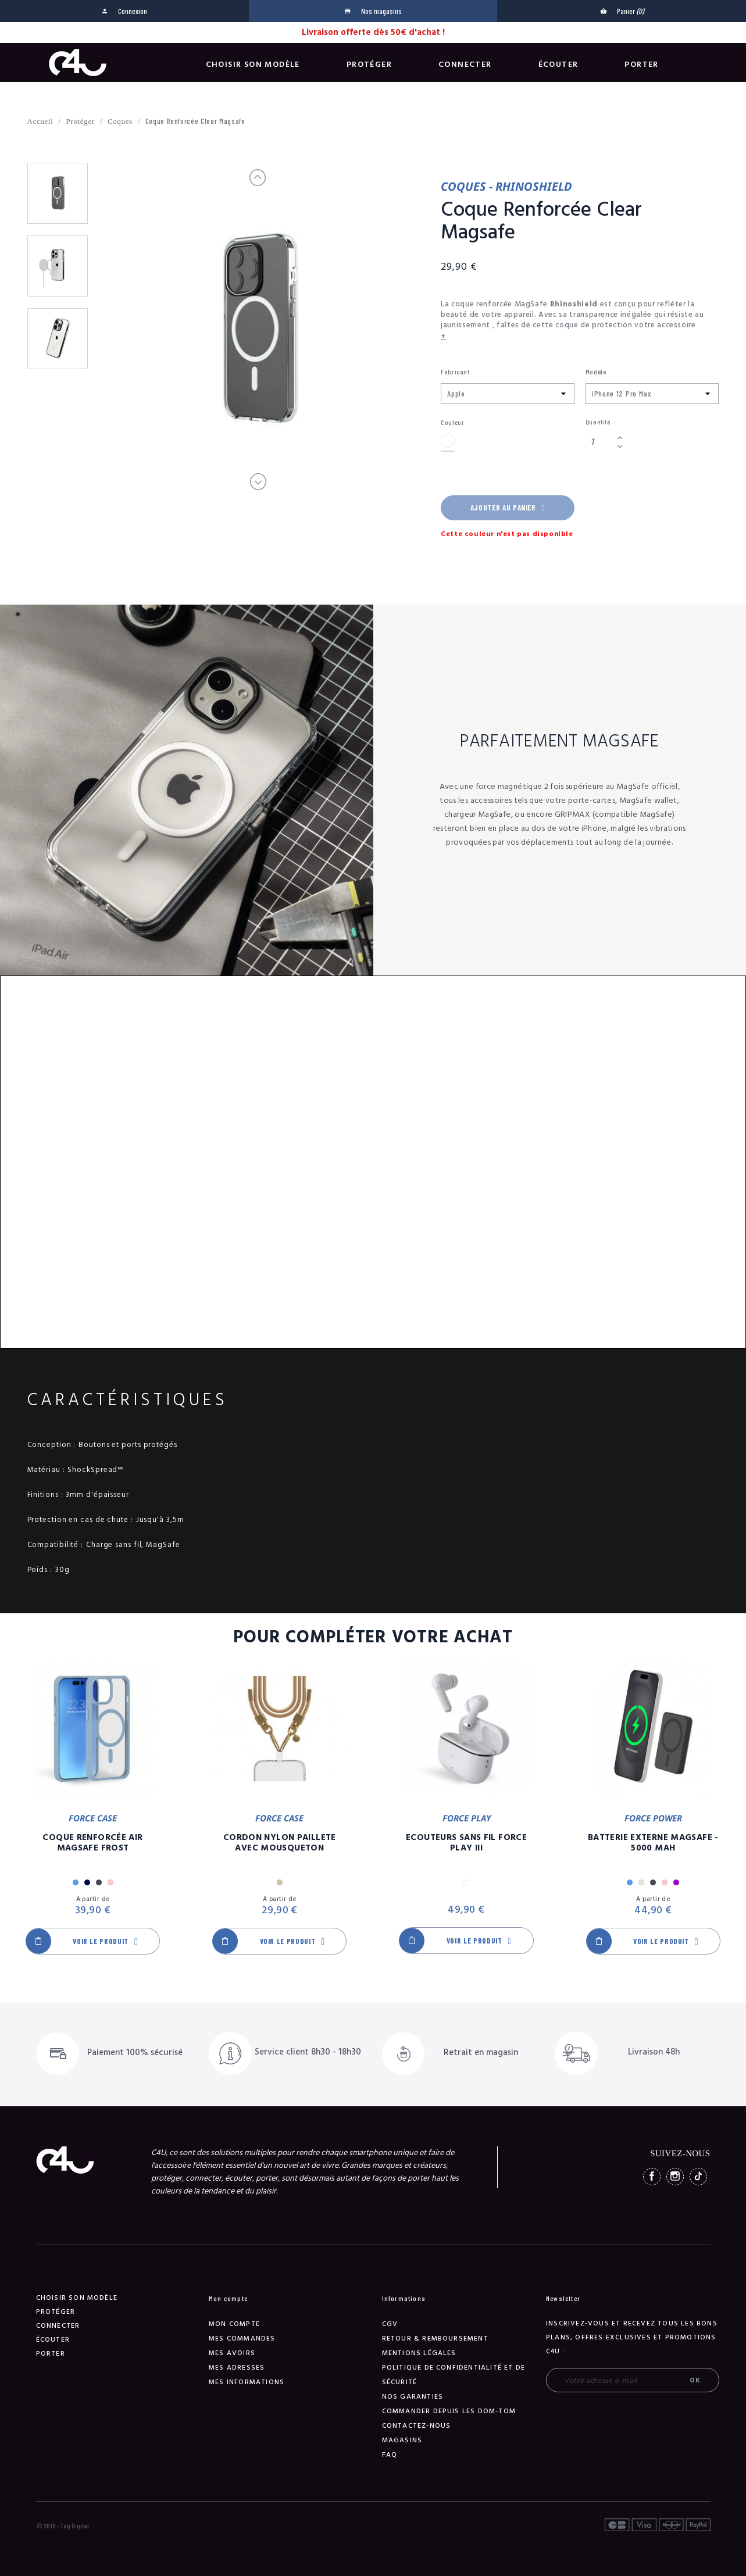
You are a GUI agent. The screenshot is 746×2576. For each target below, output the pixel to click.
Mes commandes (242, 2338)
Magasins (402, 2440)
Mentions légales (419, 2353)
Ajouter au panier (507, 507)
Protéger (369, 64)
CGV (390, 2324)
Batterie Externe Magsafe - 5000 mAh (653, 1842)
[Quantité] (599, 442)
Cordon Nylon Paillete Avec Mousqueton (279, 1842)
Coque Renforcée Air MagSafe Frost (92, 1842)
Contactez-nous (416, 2426)
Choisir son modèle (253, 64)
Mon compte (234, 2324)
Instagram (675, 2176)
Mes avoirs (232, 2353)
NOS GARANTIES (413, 2397)
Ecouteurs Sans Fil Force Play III (466, 1842)
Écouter (558, 64)
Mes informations (246, 2382)
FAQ (390, 2455)
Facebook (652, 2176)
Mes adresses (237, 2368)
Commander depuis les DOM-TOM (449, 2411)
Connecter (465, 64)
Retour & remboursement (435, 2338)
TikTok (698, 2176)
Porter (641, 64)
